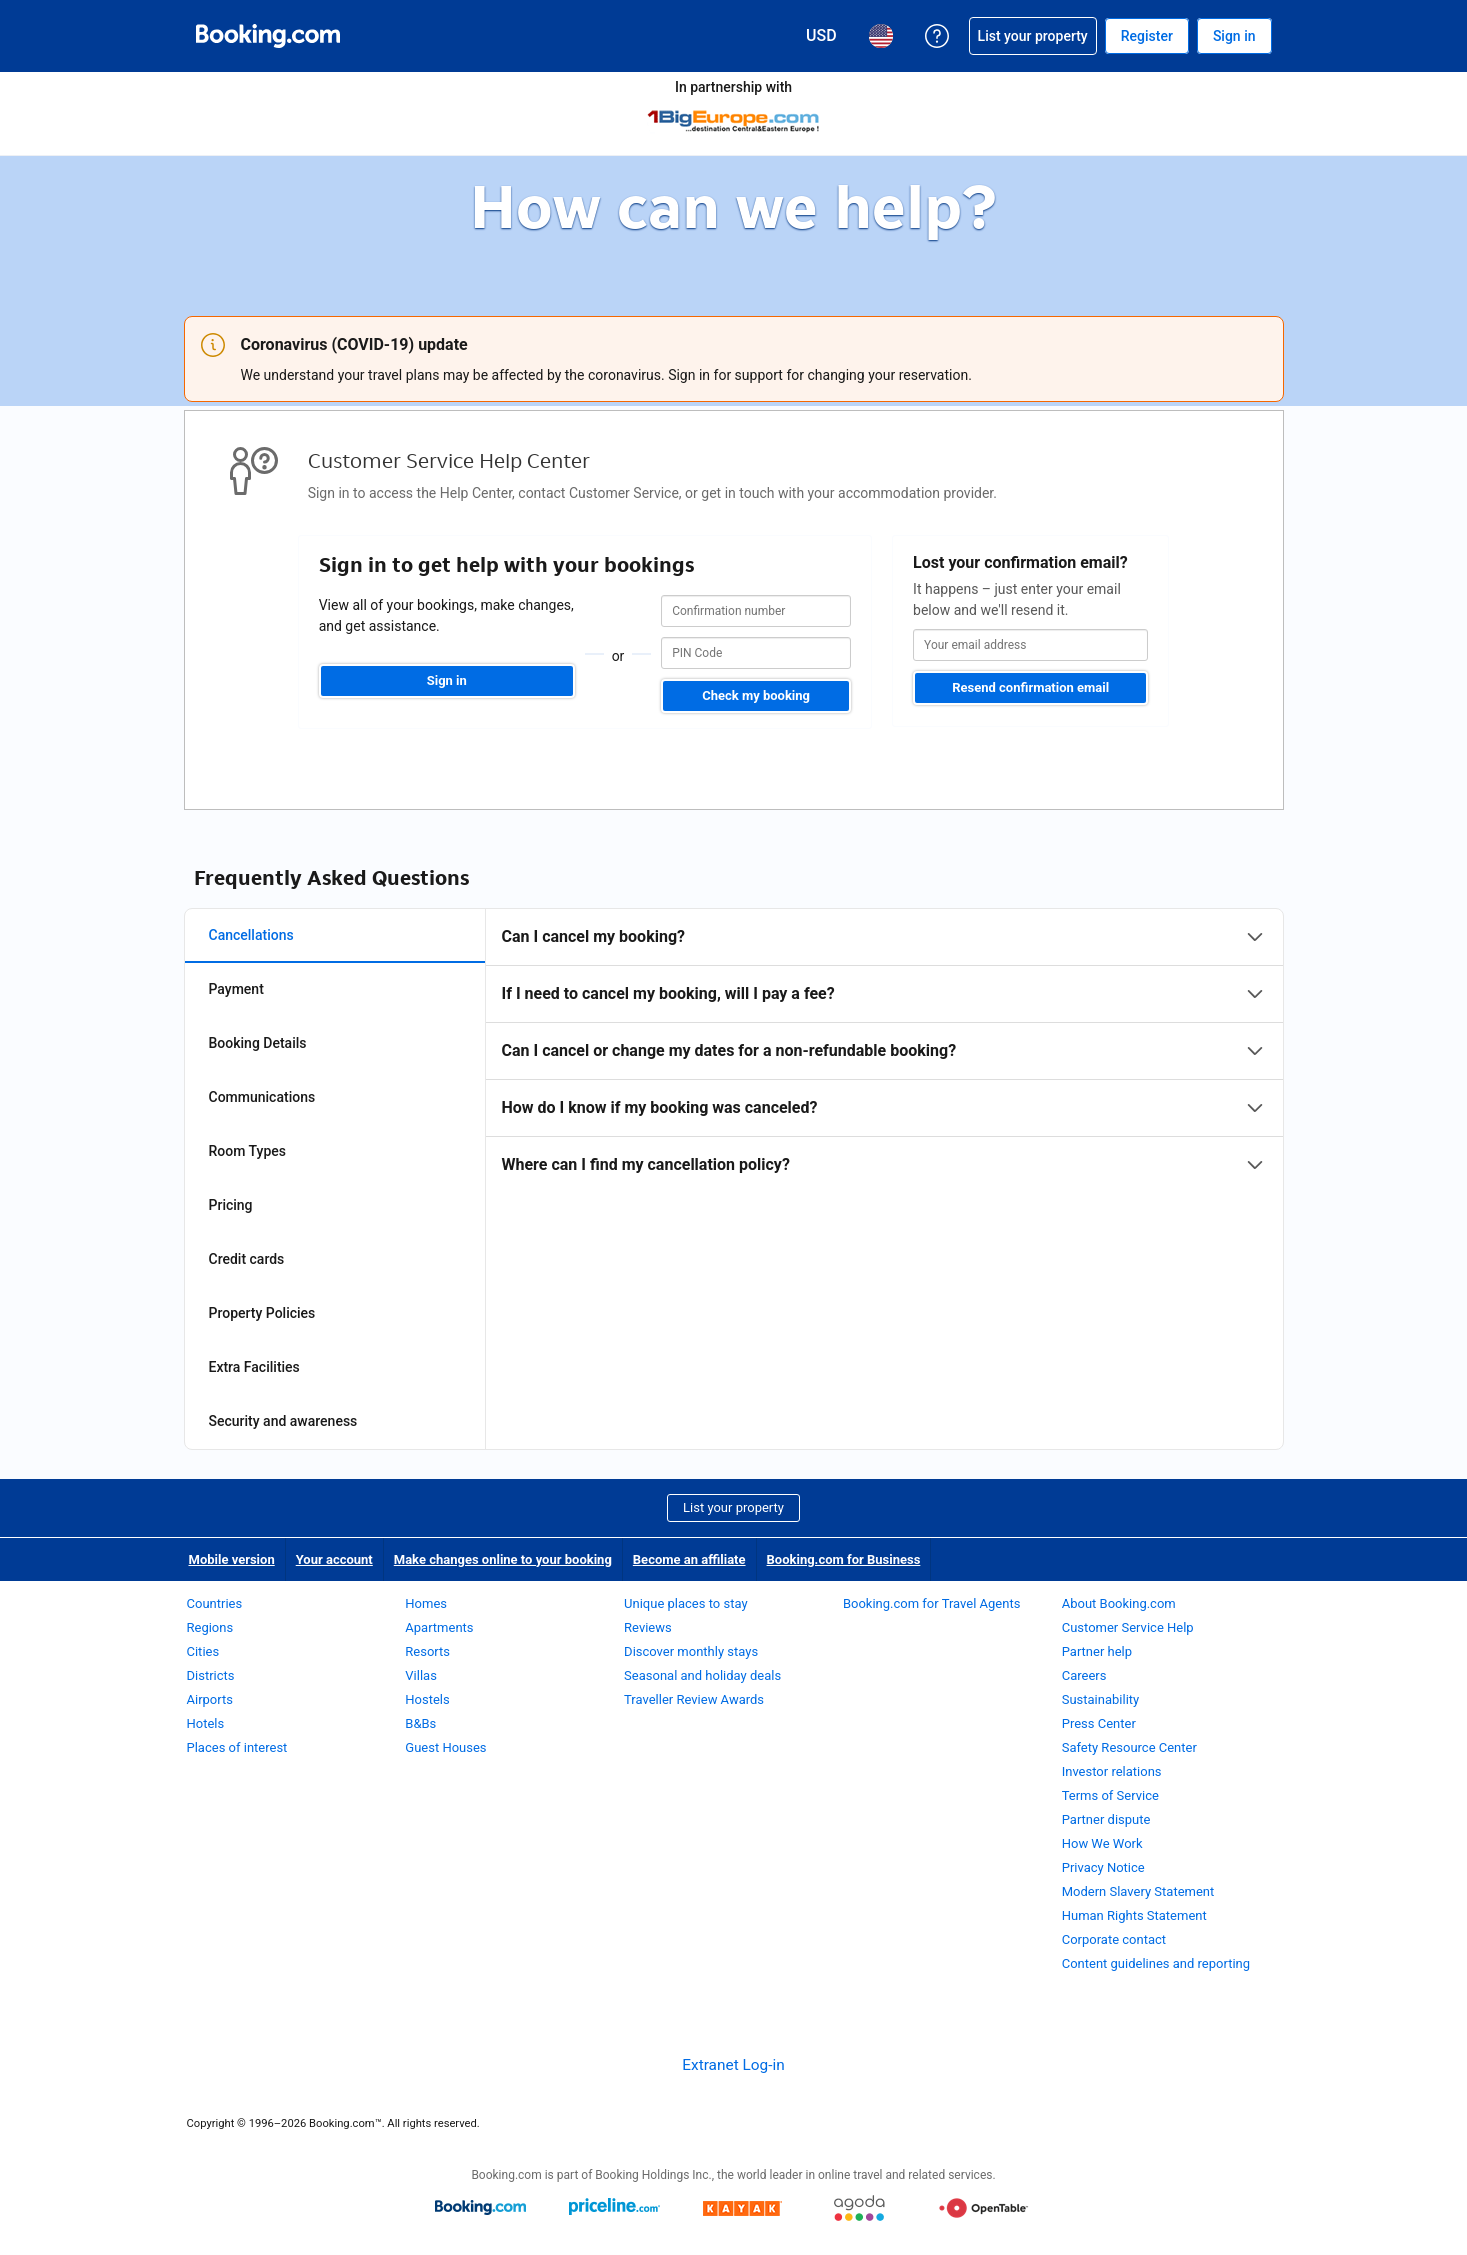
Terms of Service (1110, 1795)
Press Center (1099, 1723)
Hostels (427, 1699)
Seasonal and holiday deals (702, 1675)
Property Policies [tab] (262, 1313)
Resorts (427, 1651)
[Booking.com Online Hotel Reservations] (268, 36)
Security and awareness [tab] (283, 1421)
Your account (334, 1559)
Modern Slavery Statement (1138, 1891)
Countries (215, 1603)
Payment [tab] (236, 989)
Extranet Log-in (733, 2065)
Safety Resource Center (1129, 1747)
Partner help (1097, 1651)
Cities (203, 1651)
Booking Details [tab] (258, 1043)
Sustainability (1101, 1699)
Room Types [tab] (248, 1151)
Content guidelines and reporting (1156, 1963)
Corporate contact (1114, 1939)
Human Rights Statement (1134, 1915)
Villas (421, 1675)
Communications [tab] (262, 1097)
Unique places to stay (685, 1603)
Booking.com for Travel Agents (931, 1603)
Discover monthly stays (691, 1651)
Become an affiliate (689, 1559)
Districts (211, 1675)
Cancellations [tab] (251, 935)
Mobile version (232, 1559)
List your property (733, 1507)
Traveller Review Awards (694, 1699)
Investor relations (1112, 1771)
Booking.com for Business (844, 1559)
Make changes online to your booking (503, 1559)
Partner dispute (1106, 1819)
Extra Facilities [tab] (254, 1367)
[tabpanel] (884, 1051)
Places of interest (237, 1747)
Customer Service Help (1128, 1627)
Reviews (648, 1627)
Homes (426, 1603)
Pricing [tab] (231, 1205)
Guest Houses (445, 1747)
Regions (210, 1627)
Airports (210, 1699)
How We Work (1102, 1843)
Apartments (439, 1627)
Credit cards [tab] (247, 1259)
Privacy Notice (1103, 1867)
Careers (1084, 1675)
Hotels (206, 1723)
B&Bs (420, 1723)
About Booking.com (1119, 1603)
